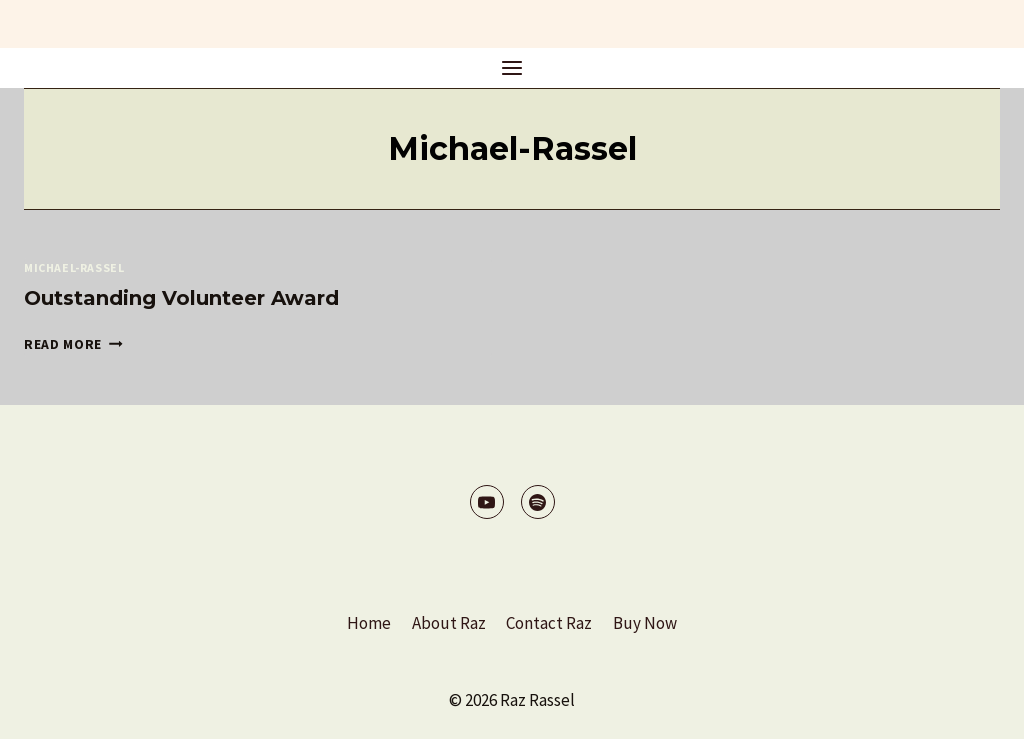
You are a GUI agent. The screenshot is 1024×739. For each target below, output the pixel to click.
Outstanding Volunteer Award (181, 298)
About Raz (449, 623)
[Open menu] (512, 67)
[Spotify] (538, 502)
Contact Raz (549, 623)
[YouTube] (487, 502)
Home (369, 623)
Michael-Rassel (74, 267)
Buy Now (645, 623)
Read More (73, 344)
